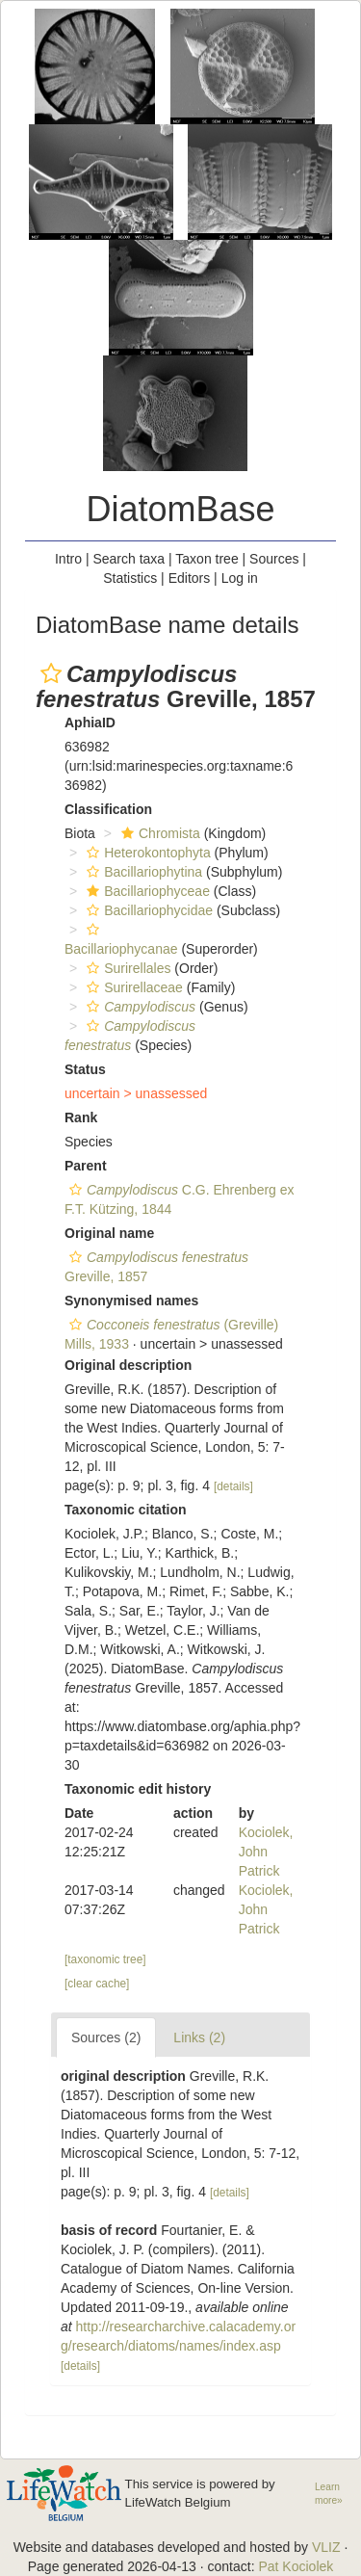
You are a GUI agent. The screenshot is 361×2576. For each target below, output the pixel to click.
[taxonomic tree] (105, 1959)
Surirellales (126, 968)
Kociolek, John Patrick (266, 1852)
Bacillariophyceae (146, 891)
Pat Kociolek (295, 2566)
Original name (109, 1233)
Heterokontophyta (146, 852)
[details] (233, 1486)
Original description (128, 1365)
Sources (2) (106, 2037)
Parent (85, 1165)
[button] (51, 673)
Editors (189, 578)
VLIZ (326, 2547)
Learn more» (329, 2494)
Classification (108, 809)
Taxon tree (206, 558)
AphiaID (90, 722)
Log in (239, 578)
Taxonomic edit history (137, 1789)
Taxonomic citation (125, 1509)
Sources (273, 558)
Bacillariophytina (142, 872)
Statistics (130, 578)
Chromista (158, 833)
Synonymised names (131, 1300)
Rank (80, 1117)
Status (85, 1069)
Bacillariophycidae (147, 910)
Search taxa (128, 558)
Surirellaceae (132, 987)
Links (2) (199, 2037)
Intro (68, 558)
